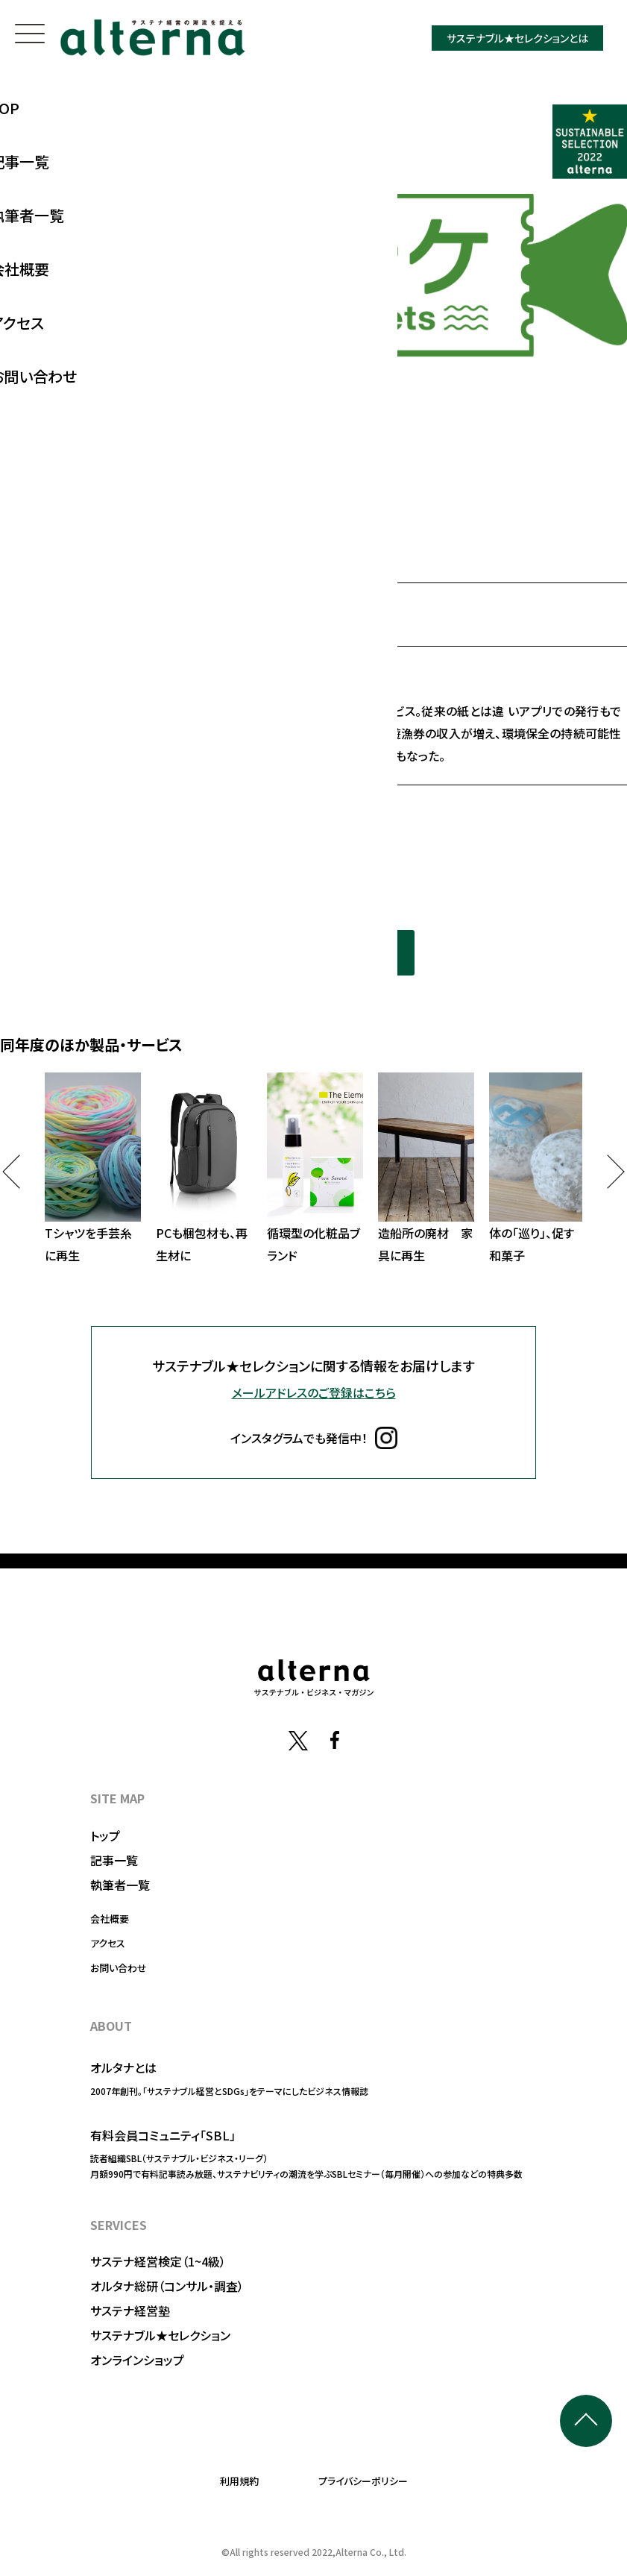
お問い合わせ (118, 1968)
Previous (19, 1171)
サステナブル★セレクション (160, 2335)
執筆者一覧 (120, 1885)
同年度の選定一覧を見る (314, 952)
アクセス (107, 1943)
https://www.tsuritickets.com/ (161, 814)
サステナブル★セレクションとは (517, 38)
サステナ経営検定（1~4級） (158, 2261)
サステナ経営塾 (130, 2310)
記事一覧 (114, 1860)
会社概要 (109, 1918)
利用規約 (239, 2481)
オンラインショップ (137, 2360)
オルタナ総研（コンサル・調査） (167, 2286)
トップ (105, 1835)
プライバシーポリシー (363, 2481)
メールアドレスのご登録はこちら (314, 1392)
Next (607, 1171)
